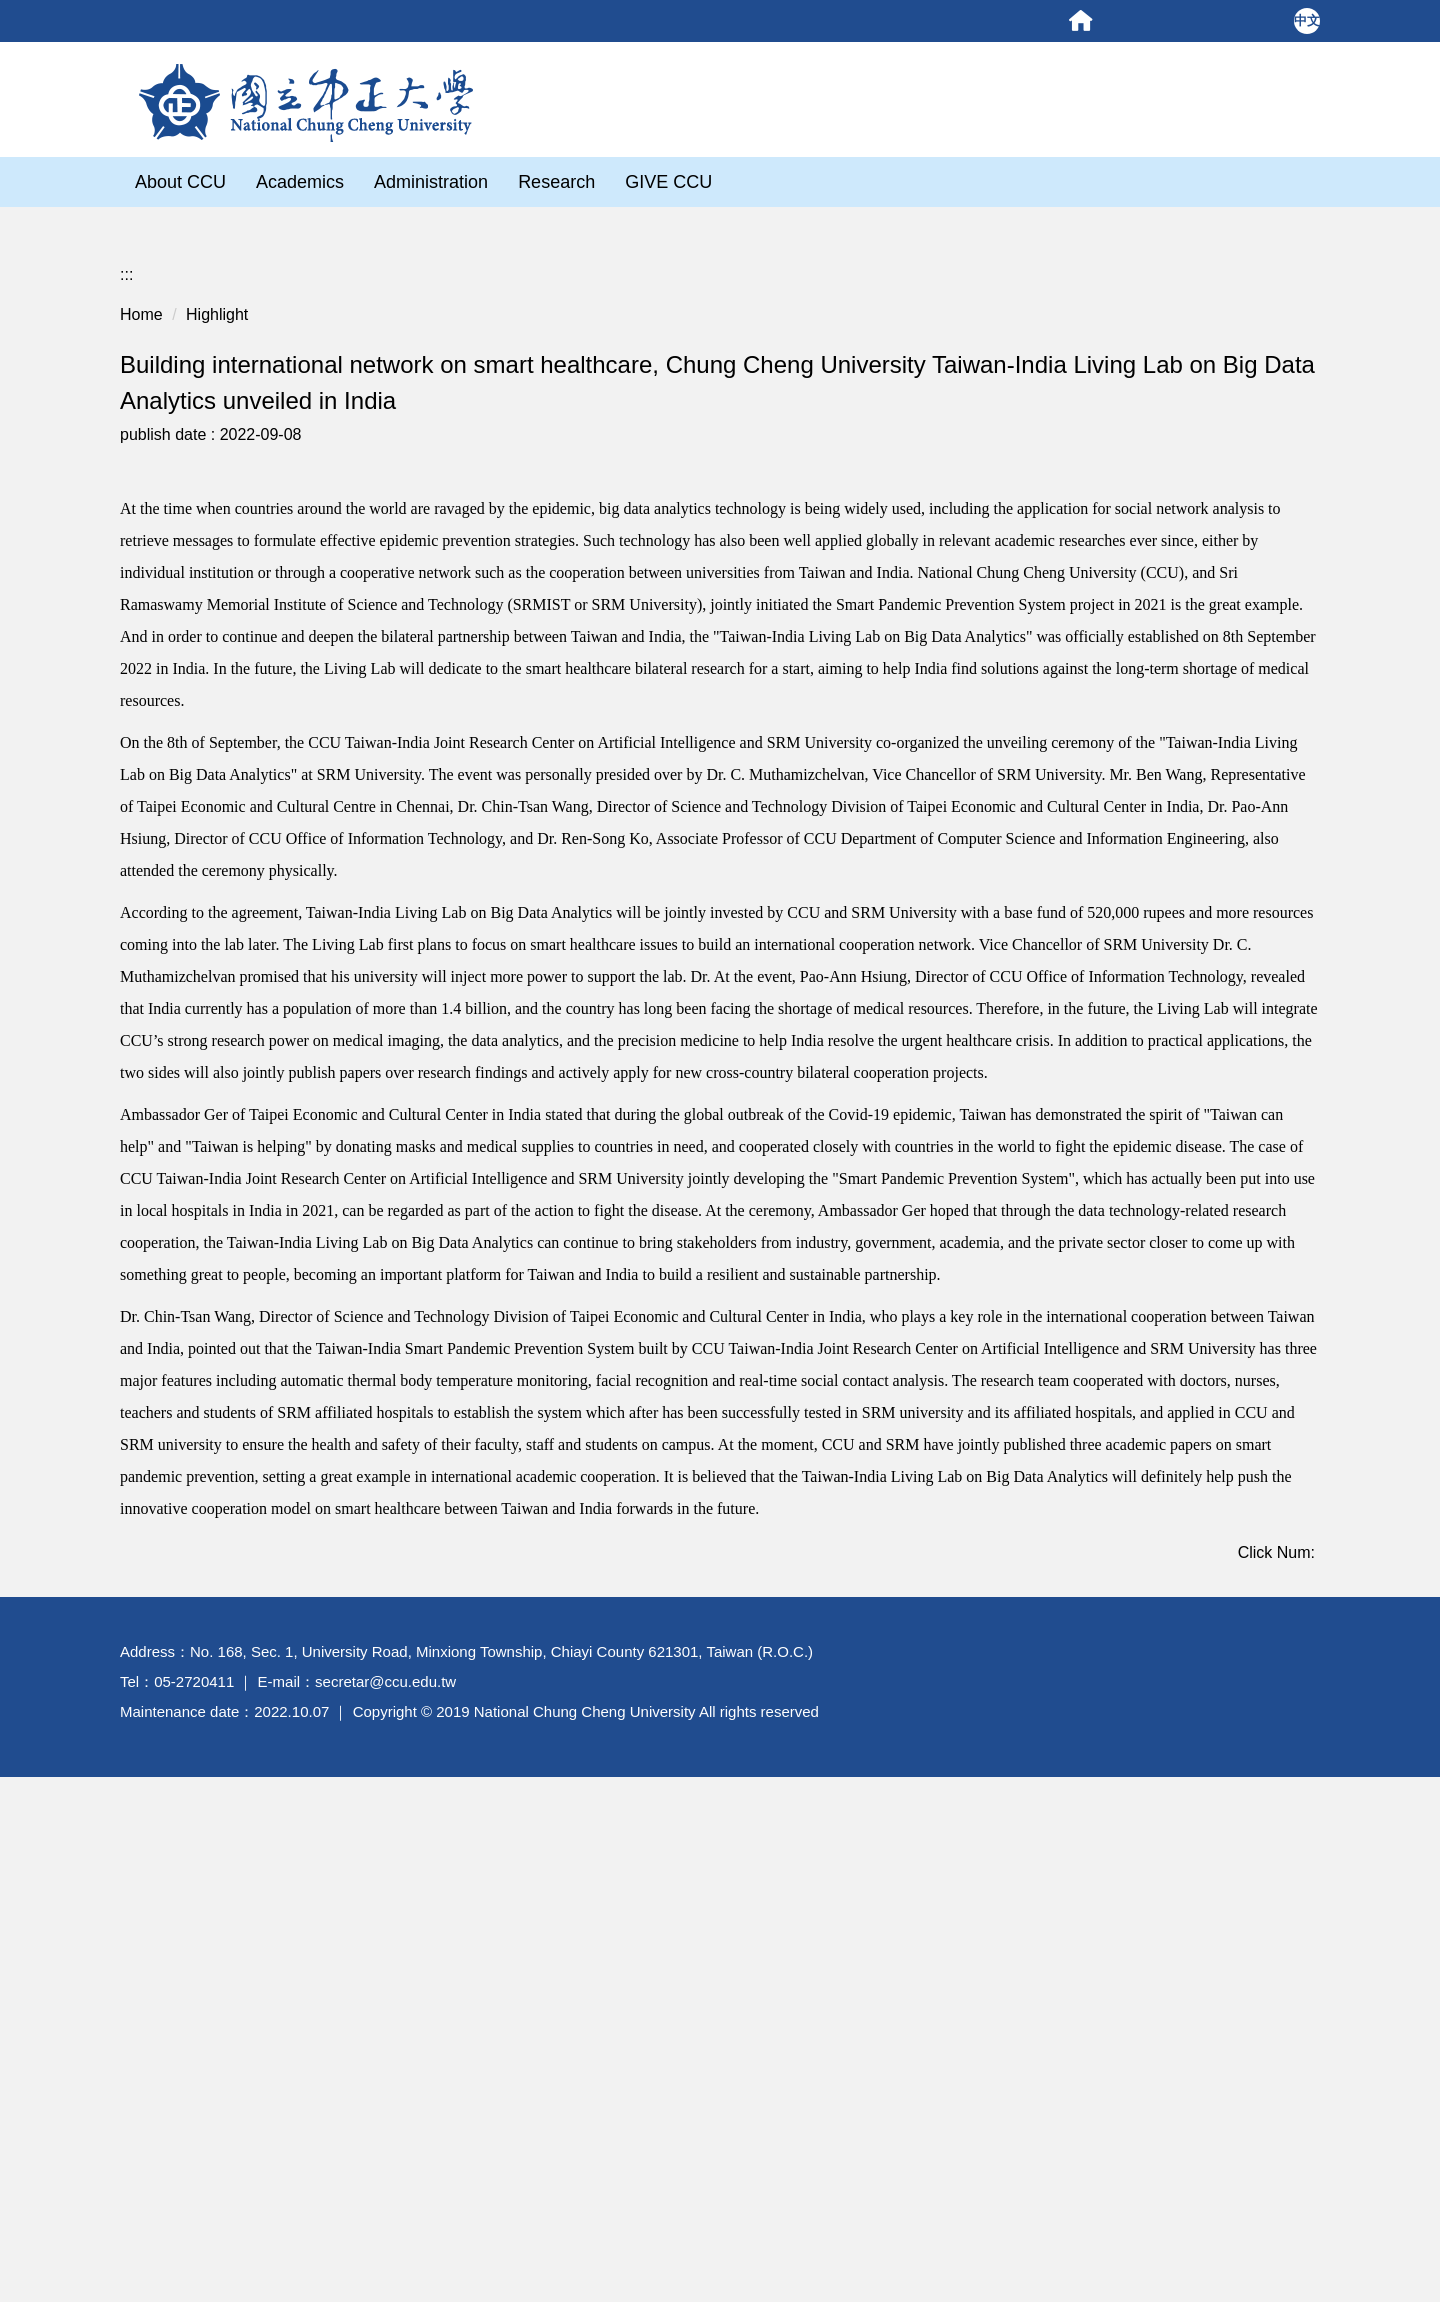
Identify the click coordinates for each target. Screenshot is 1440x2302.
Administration (431, 182)
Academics (300, 182)
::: (126, 250)
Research (556, 182)
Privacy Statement (1146, 2183)
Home (141, 290)
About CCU (180, 182)
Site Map (1395, 1165)
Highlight (217, 290)
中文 (1307, 20)
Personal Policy (1023, 2183)
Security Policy (1266, 2183)
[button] (132, 664)
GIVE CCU (668, 182)
